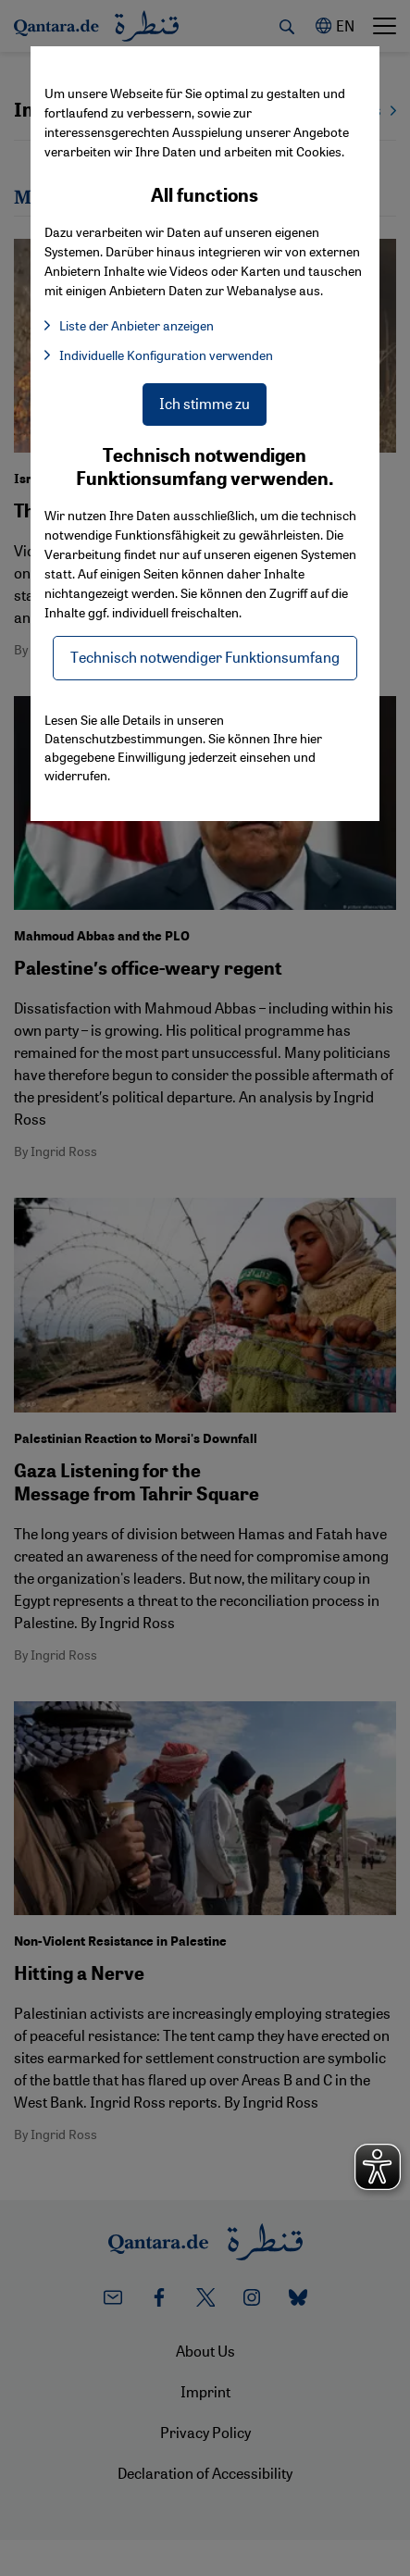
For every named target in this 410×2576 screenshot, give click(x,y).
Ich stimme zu (204, 403)
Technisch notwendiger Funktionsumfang (205, 656)
